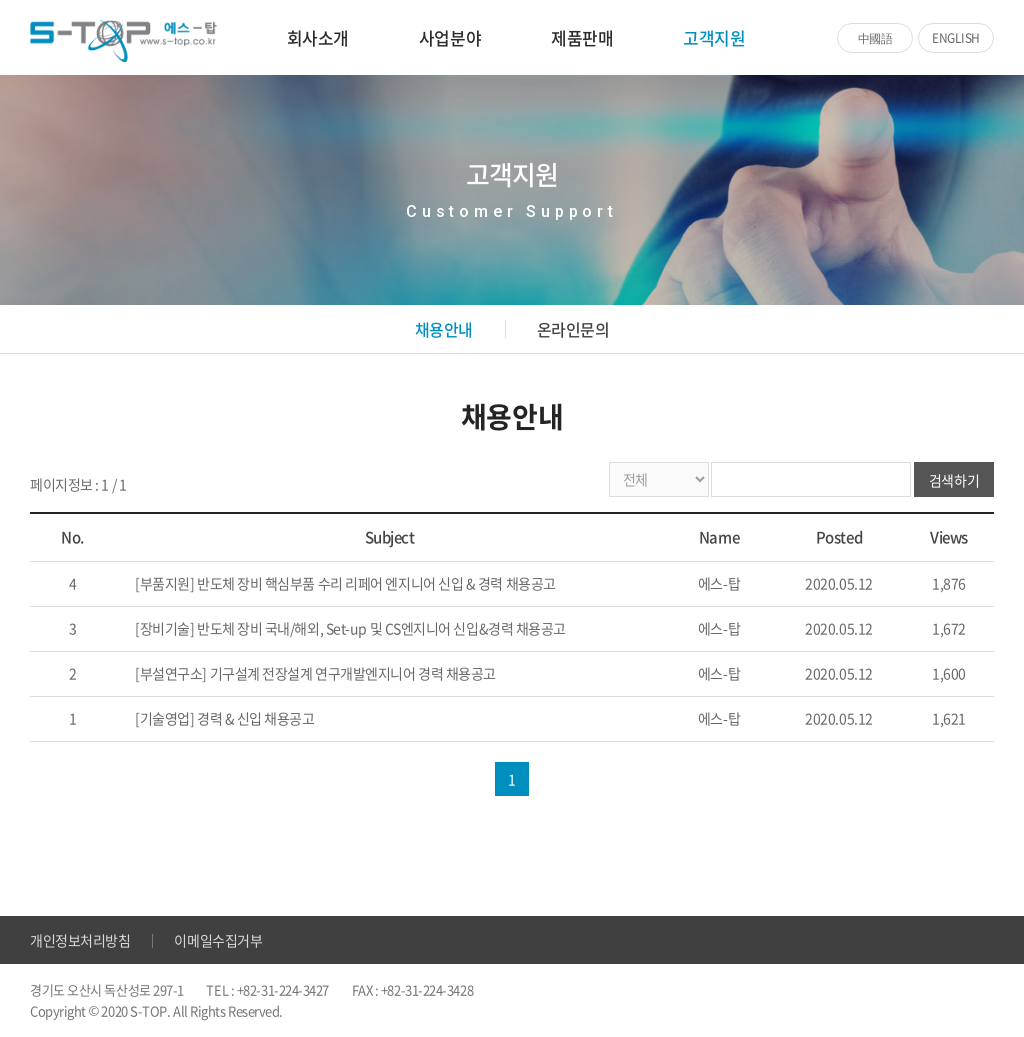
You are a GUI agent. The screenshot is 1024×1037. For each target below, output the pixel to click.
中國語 (875, 38)
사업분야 (450, 37)
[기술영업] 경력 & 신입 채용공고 (224, 718)
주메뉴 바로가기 (0, 0)
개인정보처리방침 (80, 940)
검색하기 (954, 480)
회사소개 (318, 37)
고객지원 (714, 37)
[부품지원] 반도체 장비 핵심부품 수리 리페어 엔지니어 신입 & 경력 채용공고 (345, 583)
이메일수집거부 (218, 940)
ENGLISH (956, 38)
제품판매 (582, 37)
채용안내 (444, 329)
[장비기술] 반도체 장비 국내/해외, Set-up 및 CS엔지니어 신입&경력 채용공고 (350, 628)
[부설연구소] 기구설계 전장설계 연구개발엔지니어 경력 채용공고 (315, 673)
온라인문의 (573, 329)
